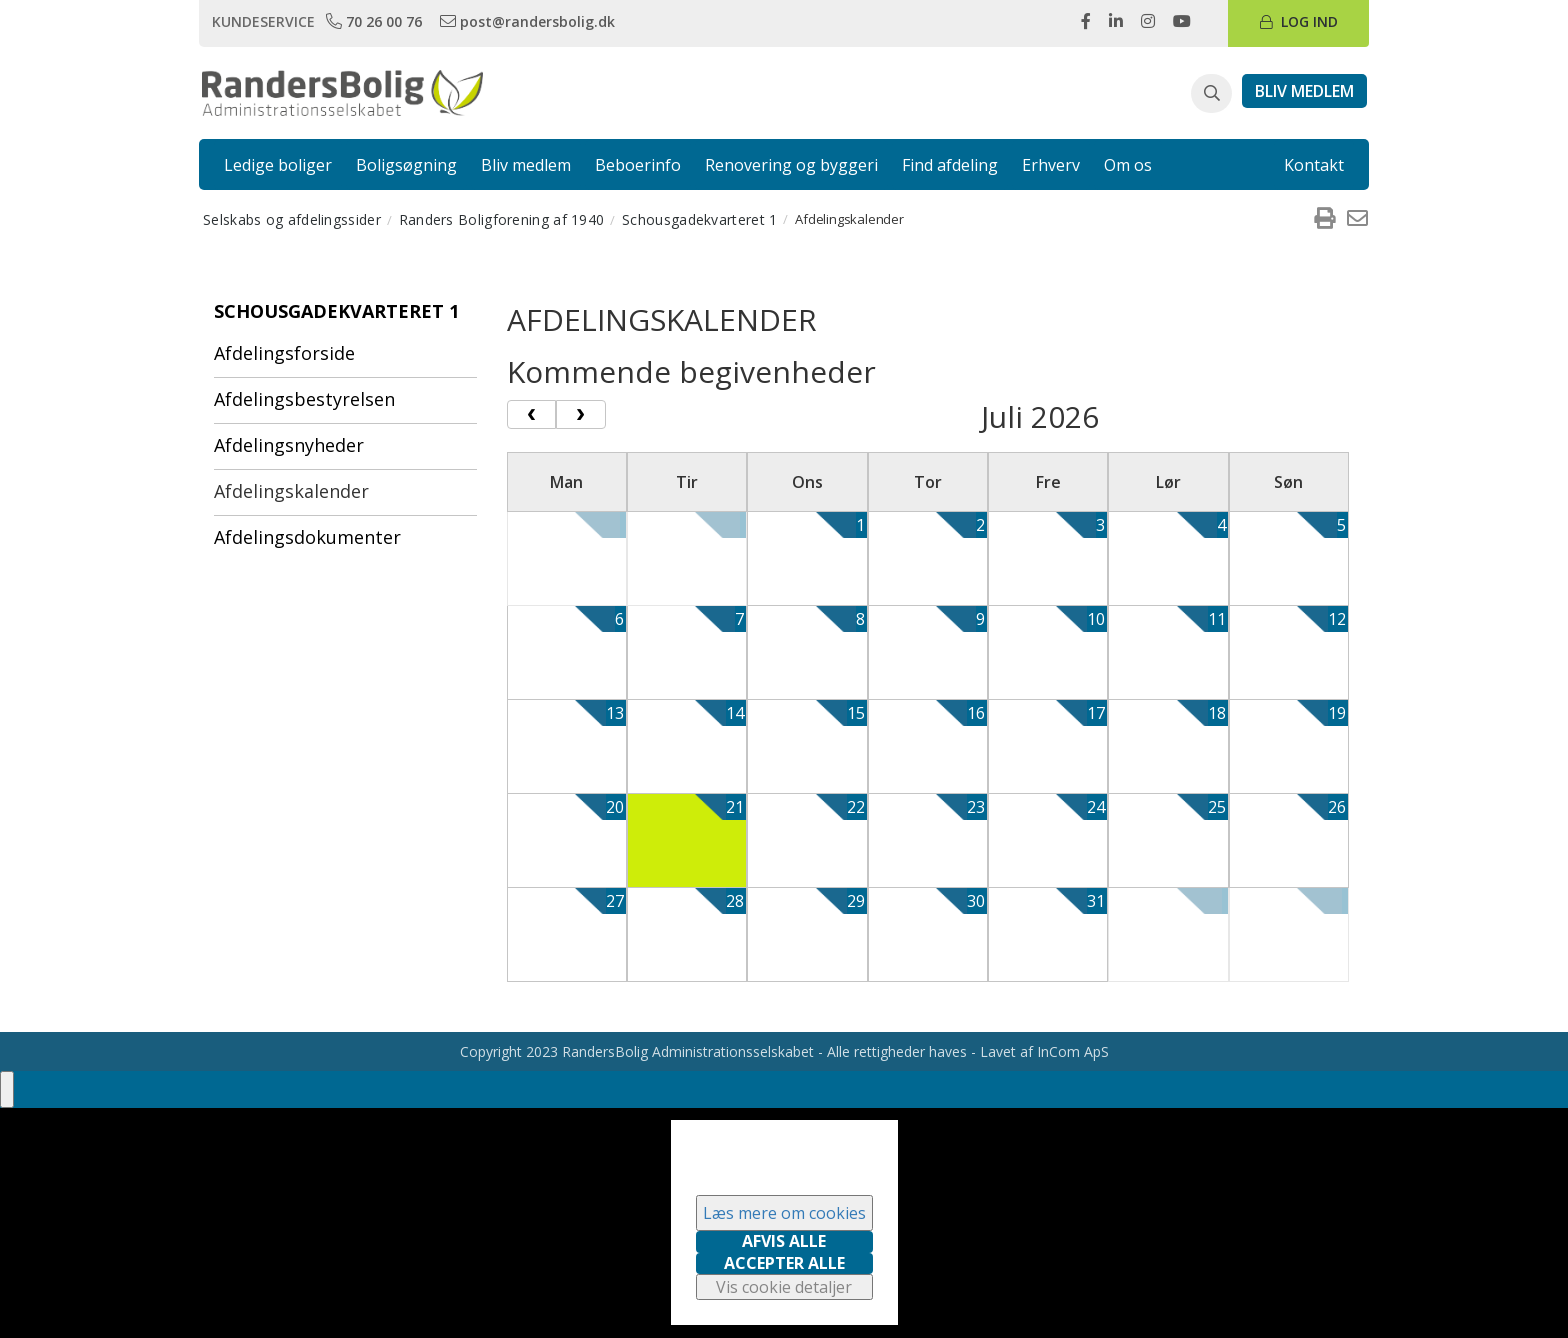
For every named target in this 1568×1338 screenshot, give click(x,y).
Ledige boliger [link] (278, 165)
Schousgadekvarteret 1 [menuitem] (699, 219)
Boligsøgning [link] (406, 165)
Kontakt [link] (1314, 165)
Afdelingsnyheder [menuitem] (289, 445)
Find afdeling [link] (950, 165)
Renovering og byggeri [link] (791, 165)
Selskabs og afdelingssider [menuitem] (292, 219)
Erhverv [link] (1051, 165)
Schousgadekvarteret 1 (336, 311)
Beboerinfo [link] (638, 165)
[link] (376, 21)
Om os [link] (1128, 165)
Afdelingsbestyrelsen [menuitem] (304, 399)
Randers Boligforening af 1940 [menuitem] (502, 219)
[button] (1211, 94)
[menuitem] (1324, 219)
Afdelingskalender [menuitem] (291, 491)
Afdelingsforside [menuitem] (284, 353)
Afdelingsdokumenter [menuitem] (307, 537)
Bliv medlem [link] (526, 165)
